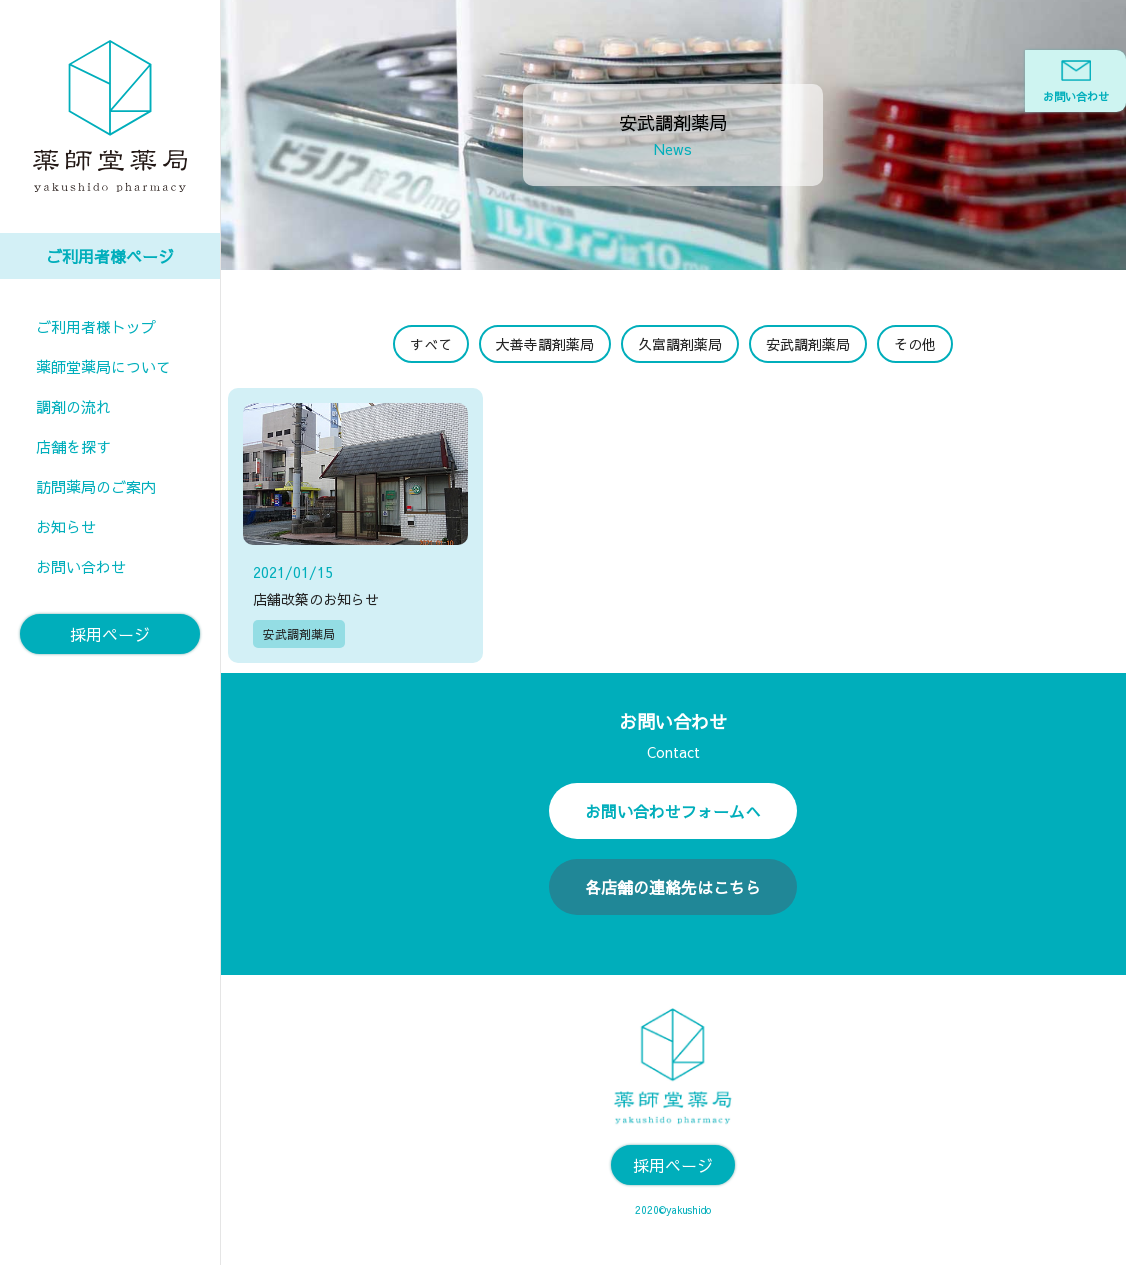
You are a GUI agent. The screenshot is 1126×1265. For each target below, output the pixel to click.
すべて (431, 344)
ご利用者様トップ (96, 326)
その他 (915, 344)
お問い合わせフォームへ (673, 811)
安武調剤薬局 (808, 344)
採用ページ (110, 634)
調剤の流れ (73, 406)
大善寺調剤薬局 (545, 344)
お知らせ (66, 526)
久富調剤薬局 (680, 344)
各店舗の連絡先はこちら (673, 887)
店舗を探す (73, 446)
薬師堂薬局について (103, 366)
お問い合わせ (81, 566)
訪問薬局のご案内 (96, 486)
